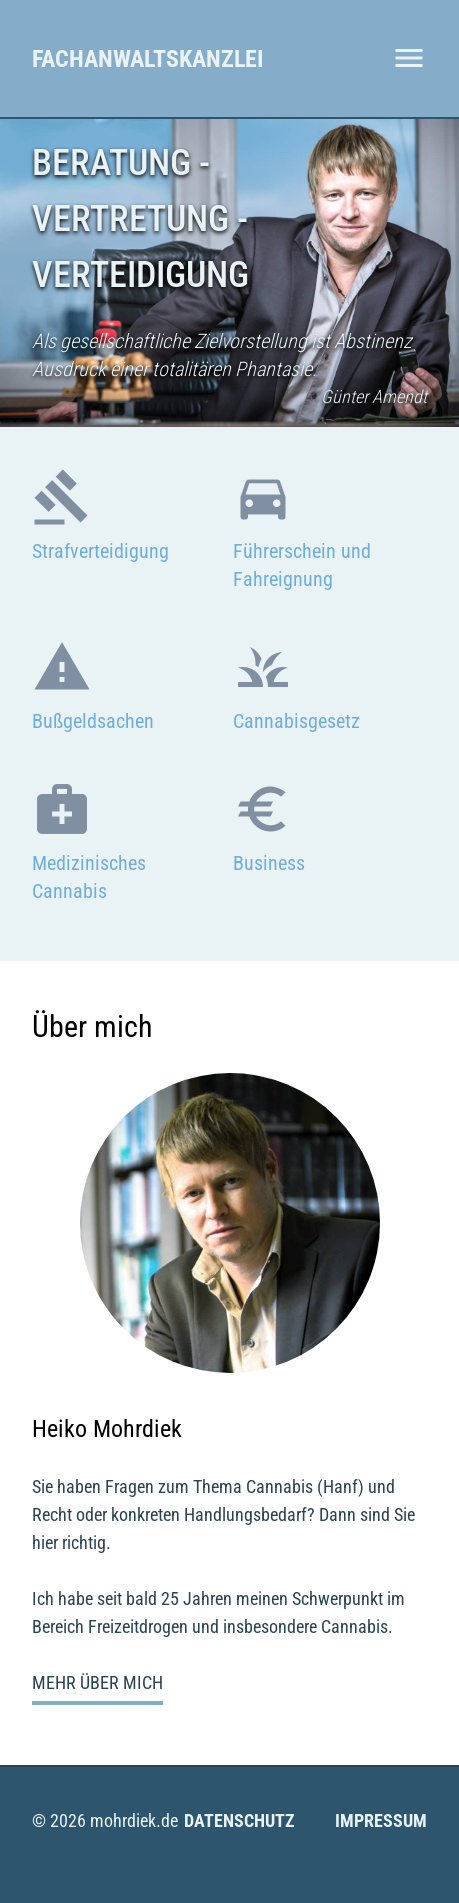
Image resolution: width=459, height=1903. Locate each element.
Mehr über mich (97, 1682)
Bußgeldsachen (93, 721)
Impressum (381, 1820)
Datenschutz (239, 1820)
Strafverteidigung (100, 551)
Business (269, 863)
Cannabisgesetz (296, 721)
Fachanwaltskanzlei (147, 59)
